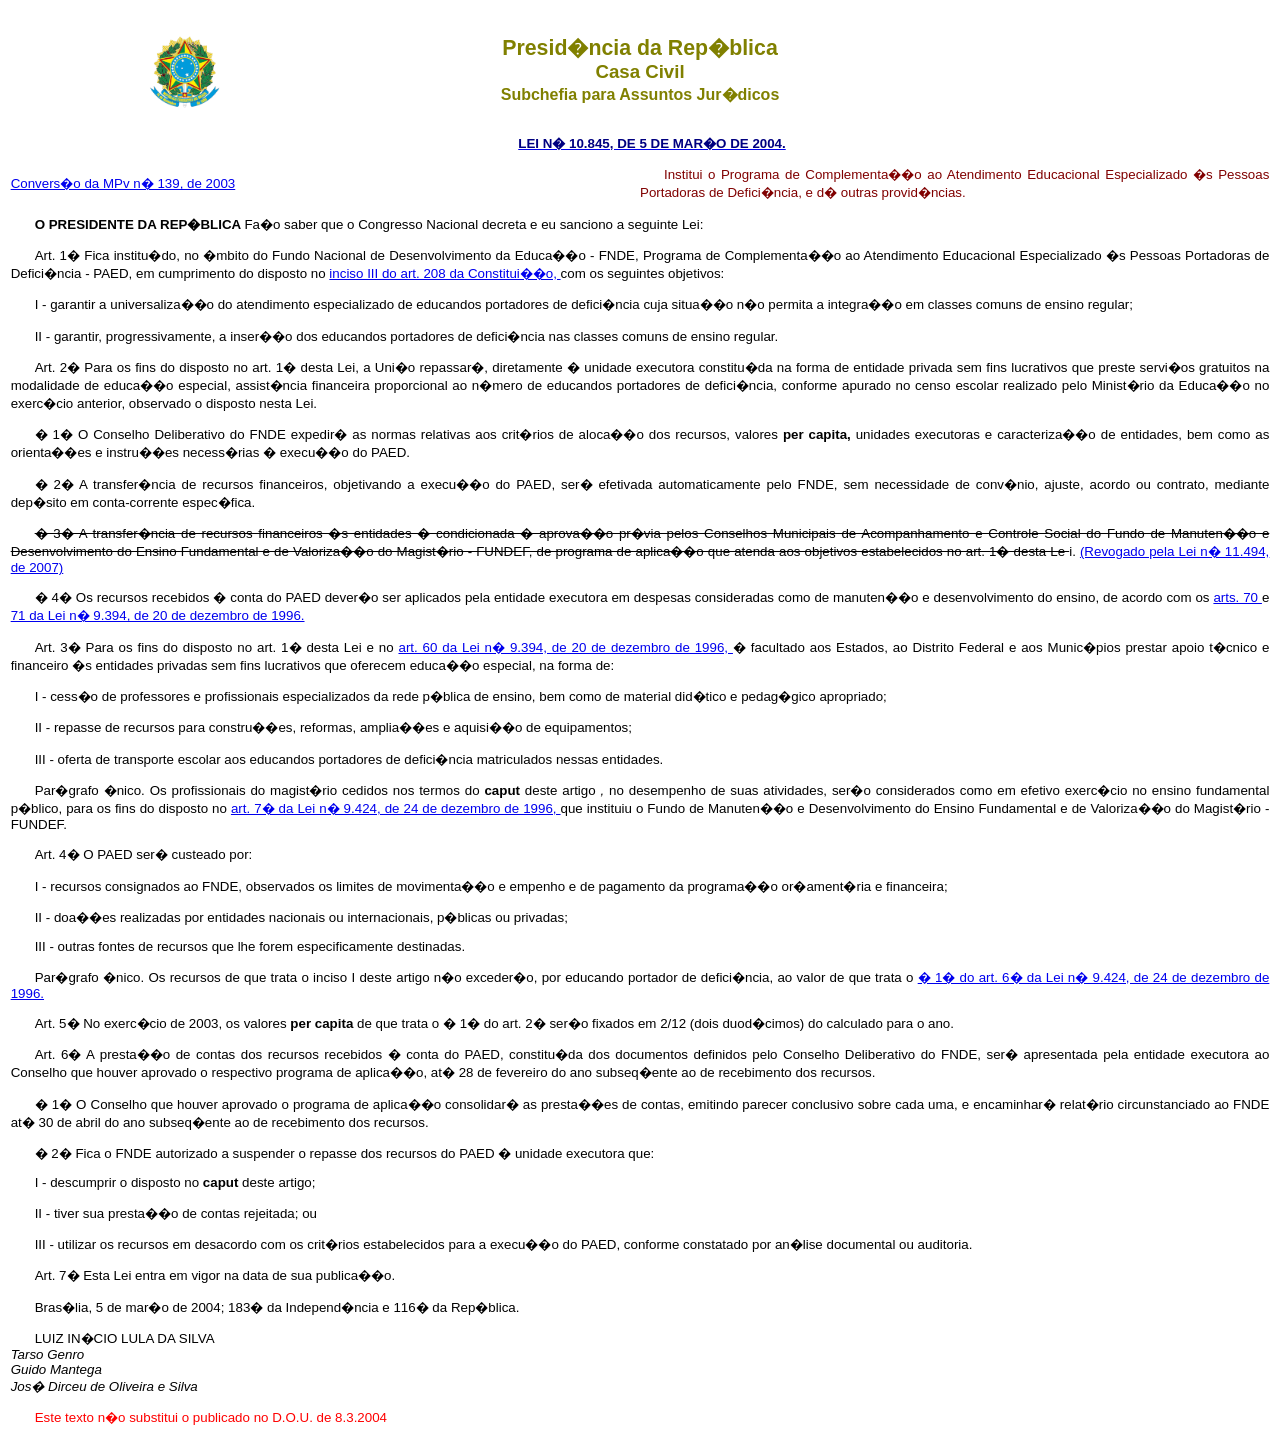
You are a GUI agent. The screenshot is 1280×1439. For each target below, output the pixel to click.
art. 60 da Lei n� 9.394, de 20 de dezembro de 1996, (565, 647)
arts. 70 (1237, 597)
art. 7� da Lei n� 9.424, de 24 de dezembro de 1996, (396, 808)
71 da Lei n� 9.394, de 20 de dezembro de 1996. (158, 615)
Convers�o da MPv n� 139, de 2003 (123, 183)
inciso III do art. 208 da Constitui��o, (444, 273)
